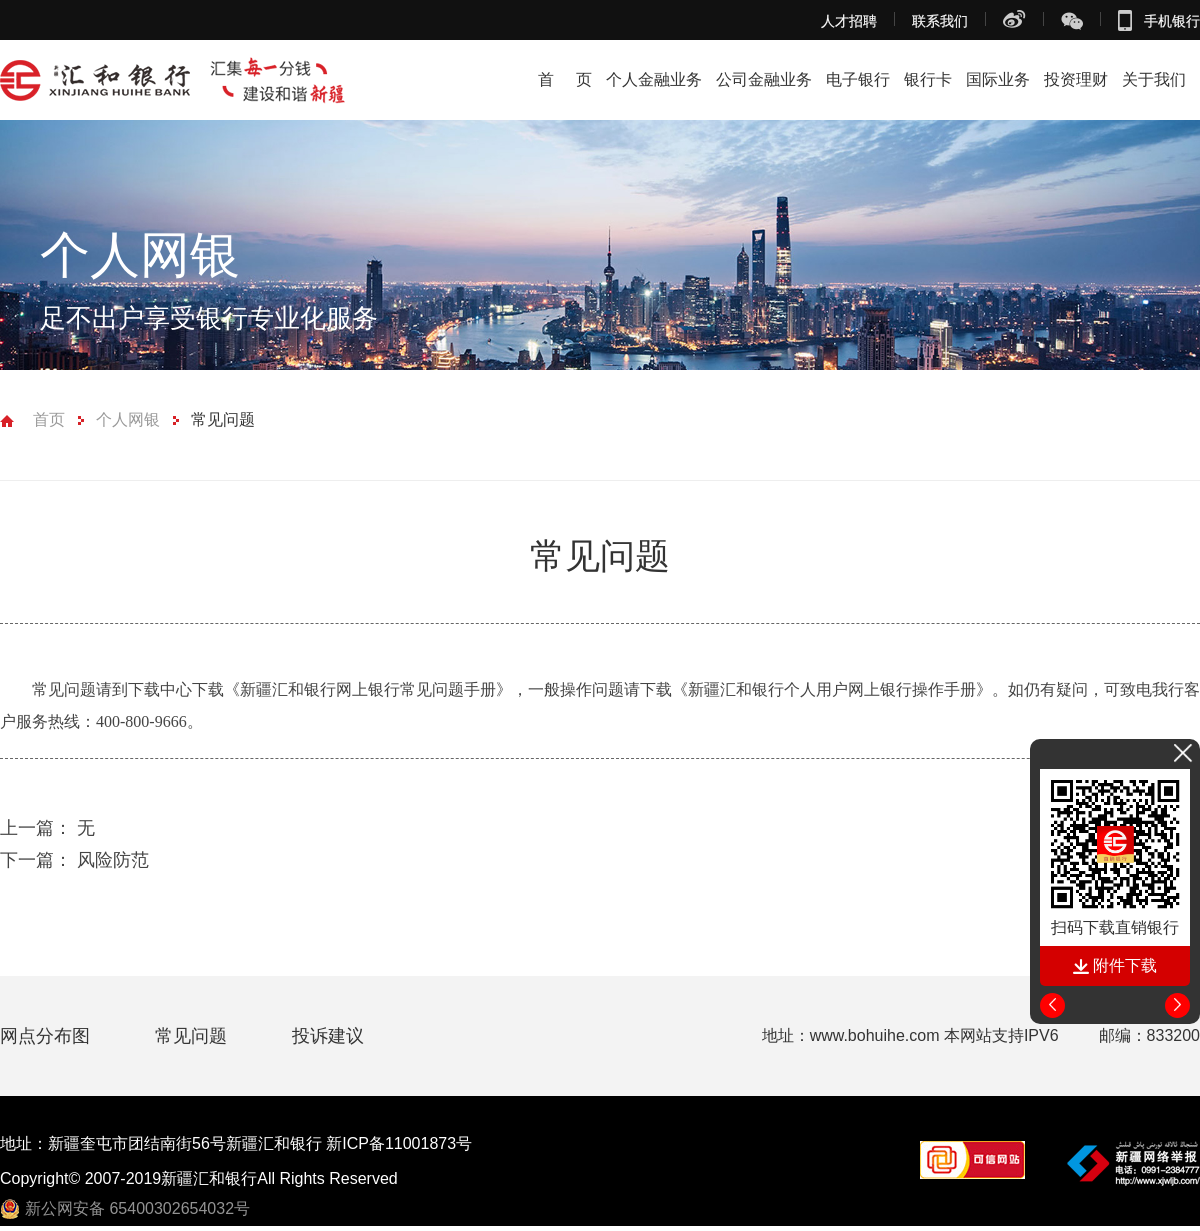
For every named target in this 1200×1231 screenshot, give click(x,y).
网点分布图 (47, 1036)
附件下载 (1115, 965)
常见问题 (223, 419)
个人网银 (128, 419)
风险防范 (74, 860)
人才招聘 (849, 21)
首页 (49, 419)
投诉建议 (328, 1036)
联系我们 (940, 21)
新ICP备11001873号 (399, 1143)
